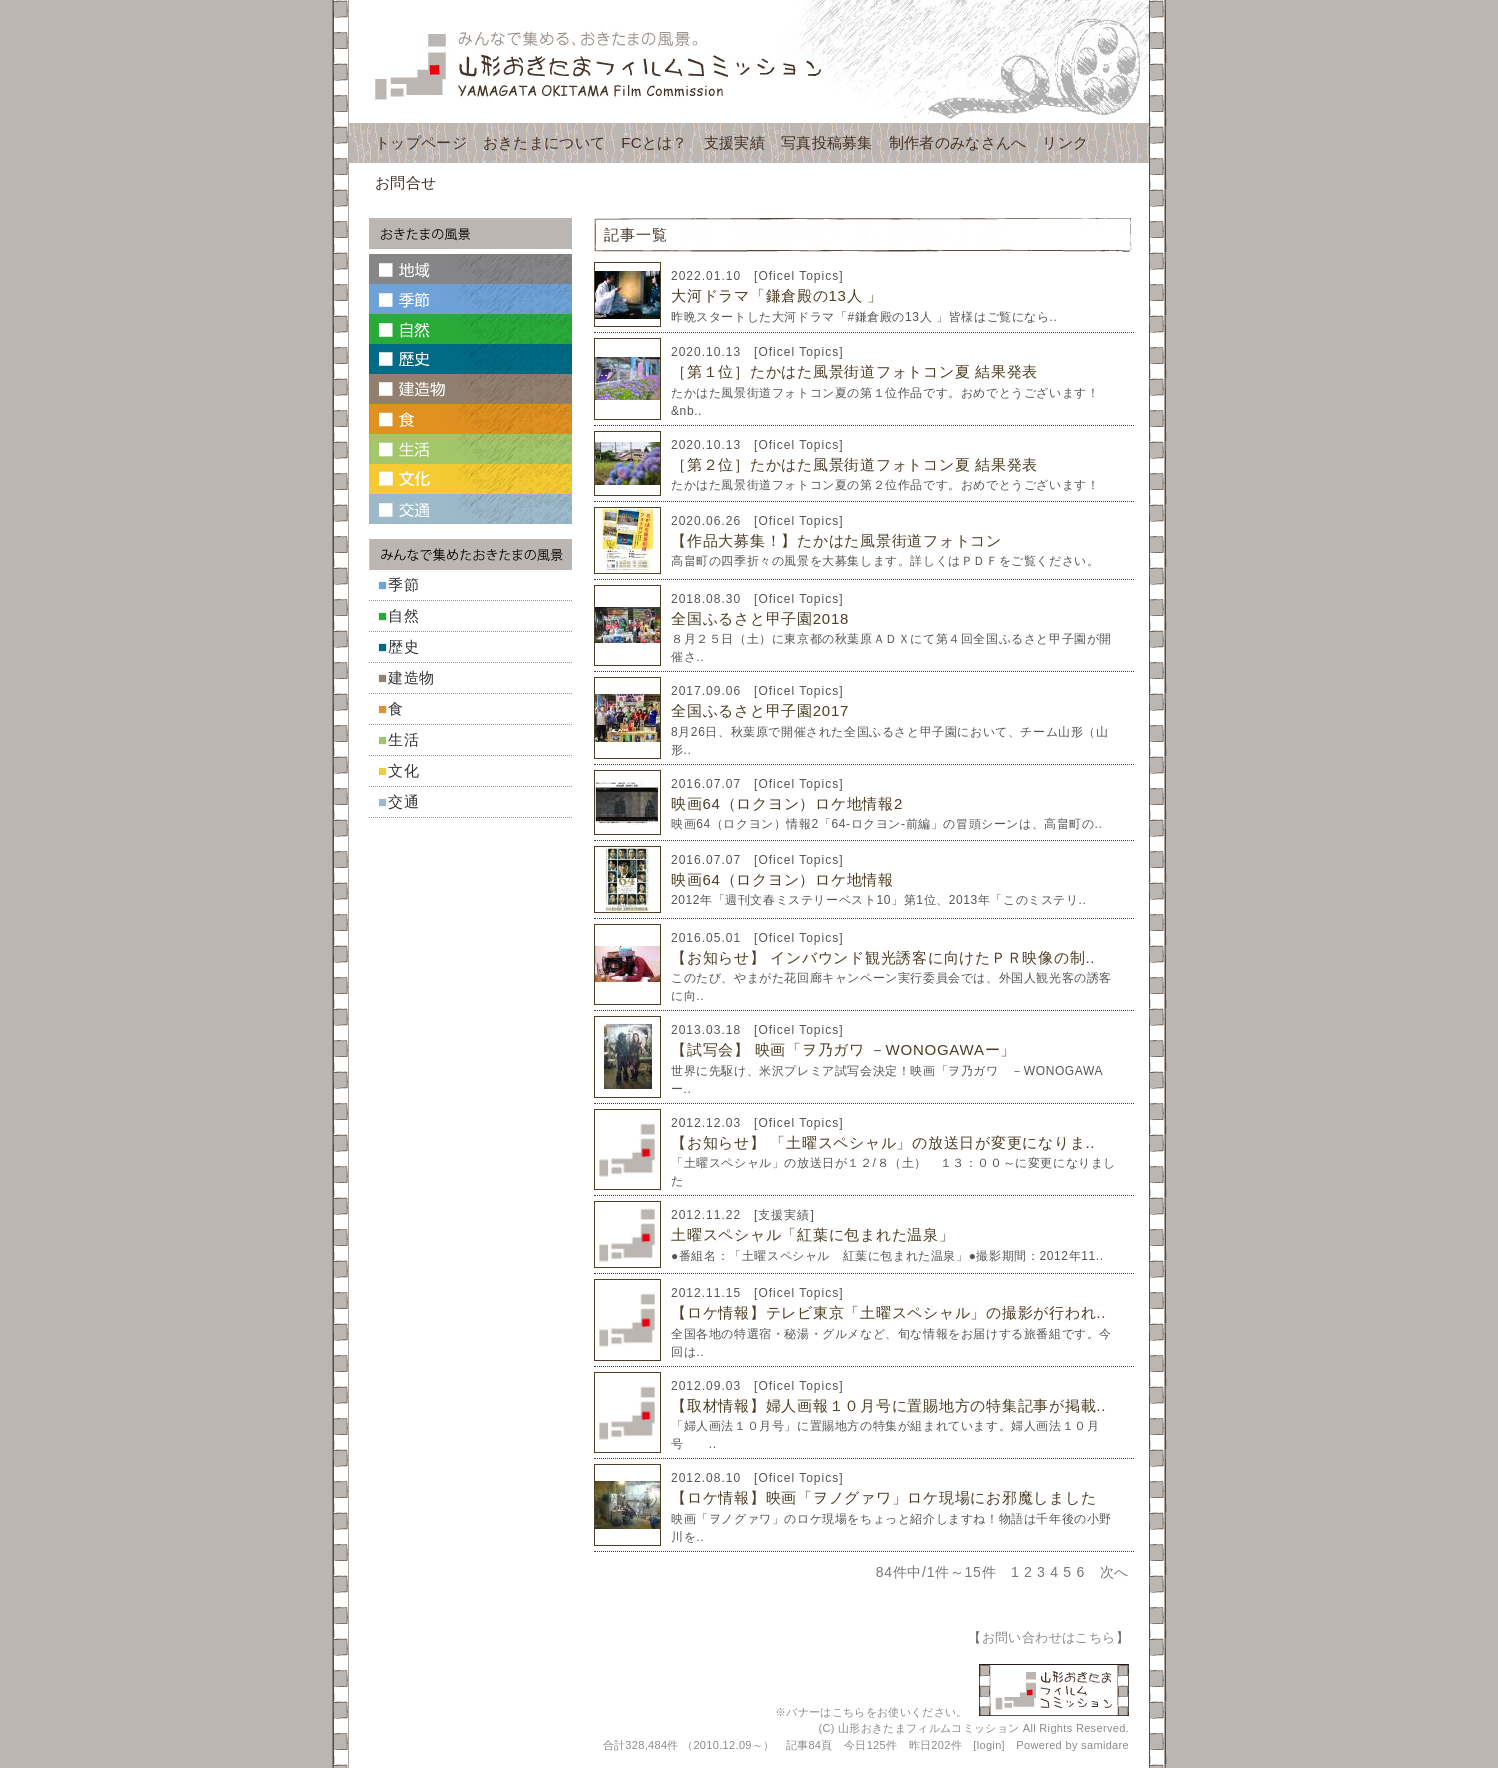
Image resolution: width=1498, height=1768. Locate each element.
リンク (1065, 142)
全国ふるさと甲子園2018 (760, 618)
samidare (1105, 1745)
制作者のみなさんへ (958, 142)
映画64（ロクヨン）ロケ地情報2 (787, 803)
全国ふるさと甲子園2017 (760, 710)
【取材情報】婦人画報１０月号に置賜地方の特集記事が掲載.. (888, 1405)
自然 (404, 615)
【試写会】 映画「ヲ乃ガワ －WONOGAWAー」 (843, 1049)
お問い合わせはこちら (1049, 1637)
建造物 (411, 677)
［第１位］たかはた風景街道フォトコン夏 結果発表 (854, 371)
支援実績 (734, 142)
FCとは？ (654, 142)
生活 (404, 739)
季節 (404, 584)
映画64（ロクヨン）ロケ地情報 (782, 879)
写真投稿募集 (827, 142)
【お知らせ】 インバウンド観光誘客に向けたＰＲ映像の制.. (883, 957)
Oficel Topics (798, 276)
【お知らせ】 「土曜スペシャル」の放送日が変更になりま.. (883, 1142)
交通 (404, 801)
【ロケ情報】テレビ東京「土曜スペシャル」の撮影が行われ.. (888, 1312)
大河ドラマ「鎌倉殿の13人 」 (777, 295)
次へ (1114, 1572)
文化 (404, 770)
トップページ (421, 142)
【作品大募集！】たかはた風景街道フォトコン (836, 540)
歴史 (404, 646)
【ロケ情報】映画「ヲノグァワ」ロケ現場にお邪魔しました (883, 1497)
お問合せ (405, 182)
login (989, 1745)
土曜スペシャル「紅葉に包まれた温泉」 (813, 1234)
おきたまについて (544, 142)
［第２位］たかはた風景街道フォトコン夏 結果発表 (854, 464)
